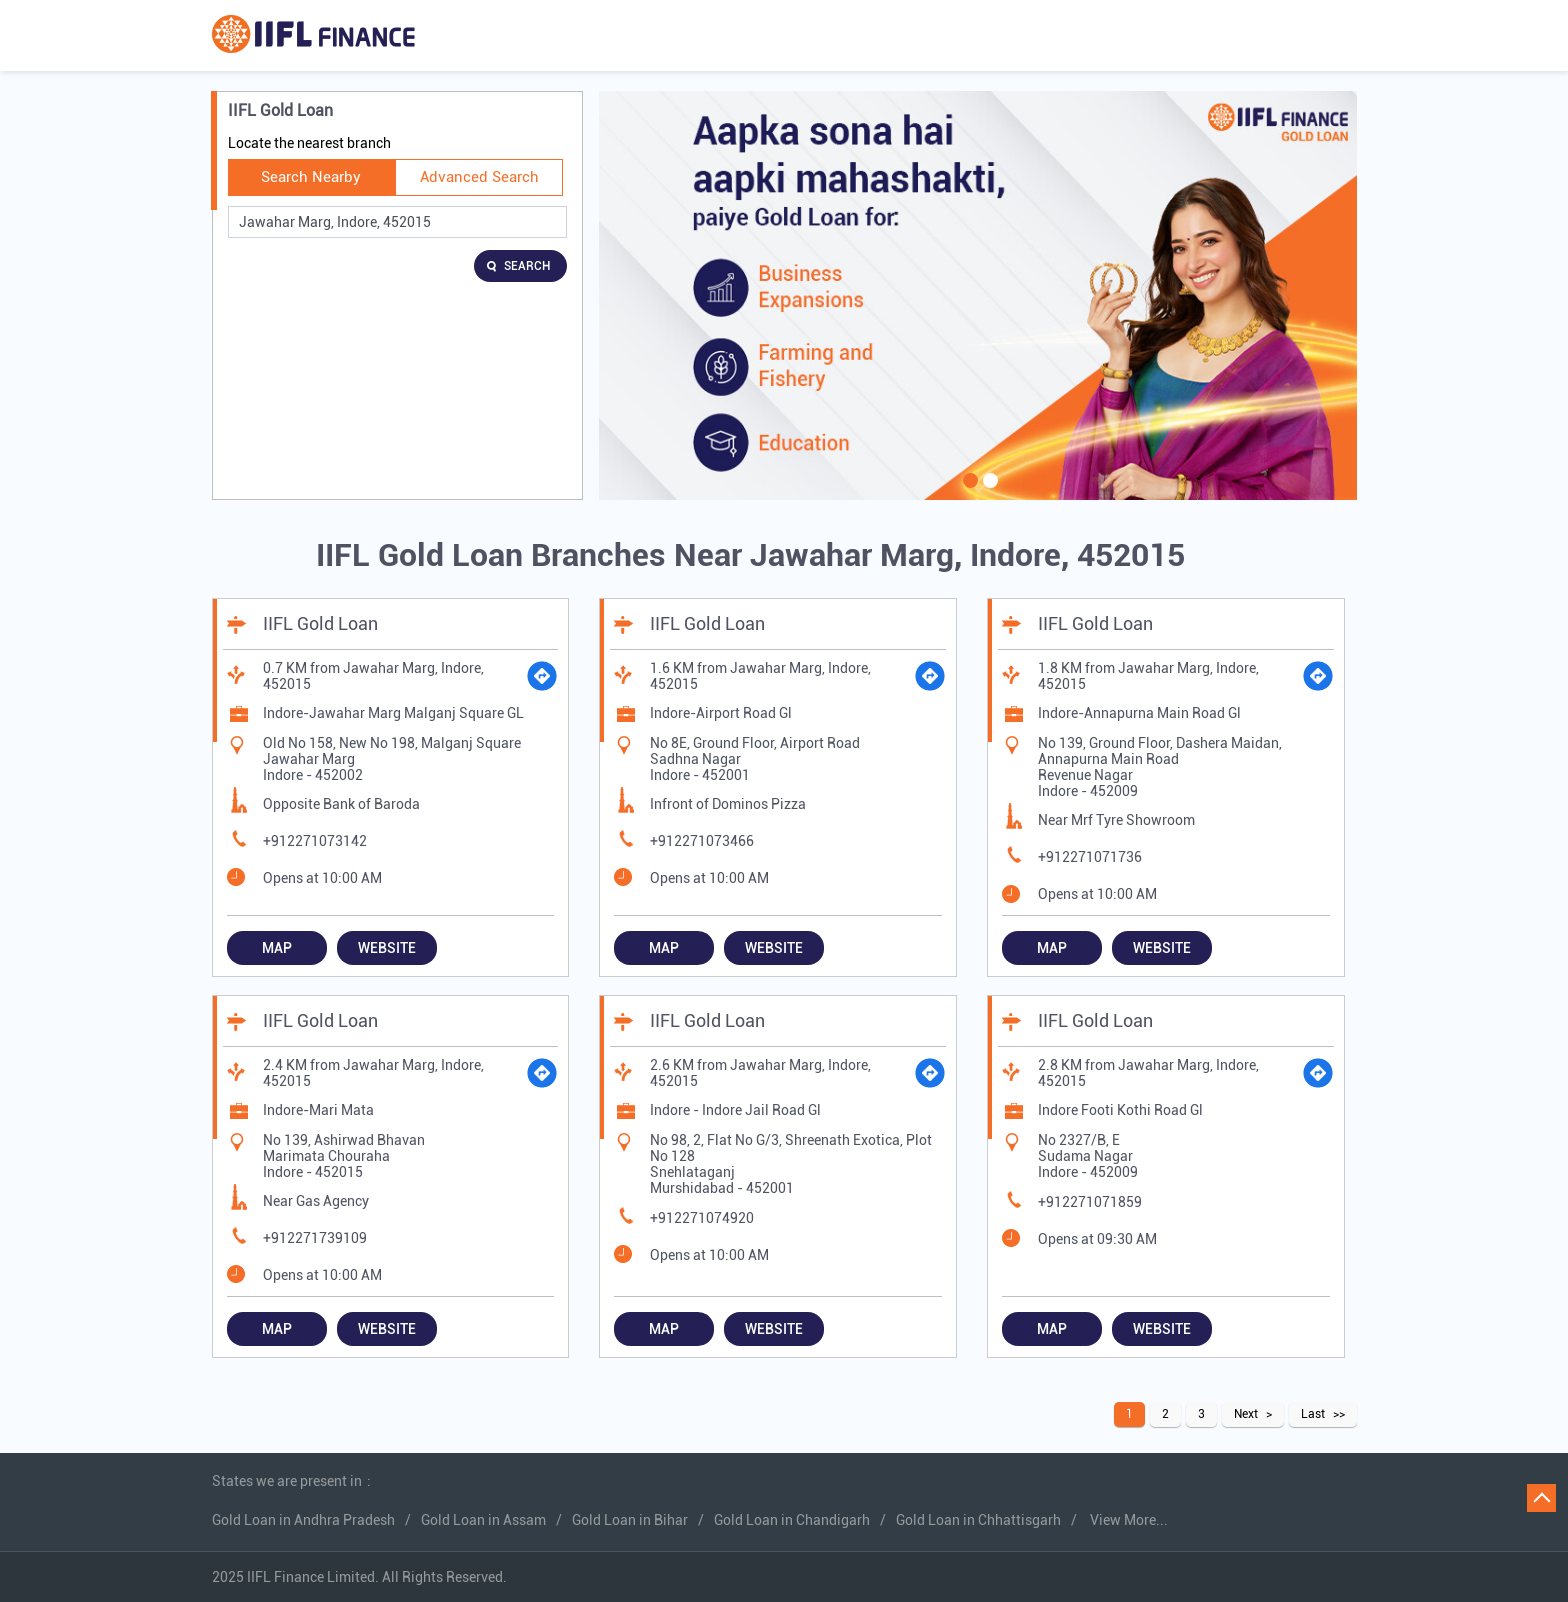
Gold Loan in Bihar (630, 1520)
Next (1246, 1414)
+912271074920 (702, 1218)
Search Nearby (311, 177)
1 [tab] (968, 493)
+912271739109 (315, 1238)
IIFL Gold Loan (320, 623)
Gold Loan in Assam (483, 1520)
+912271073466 (702, 841)
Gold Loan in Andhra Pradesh (303, 1520)
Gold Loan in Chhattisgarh (978, 1520)
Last (1313, 1414)
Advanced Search (479, 177)
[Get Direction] (542, 676)
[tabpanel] (978, 295)
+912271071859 (1090, 1202)
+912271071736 (1090, 857)
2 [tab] (988, 493)
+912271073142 (315, 841)
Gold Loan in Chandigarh (792, 1520)
